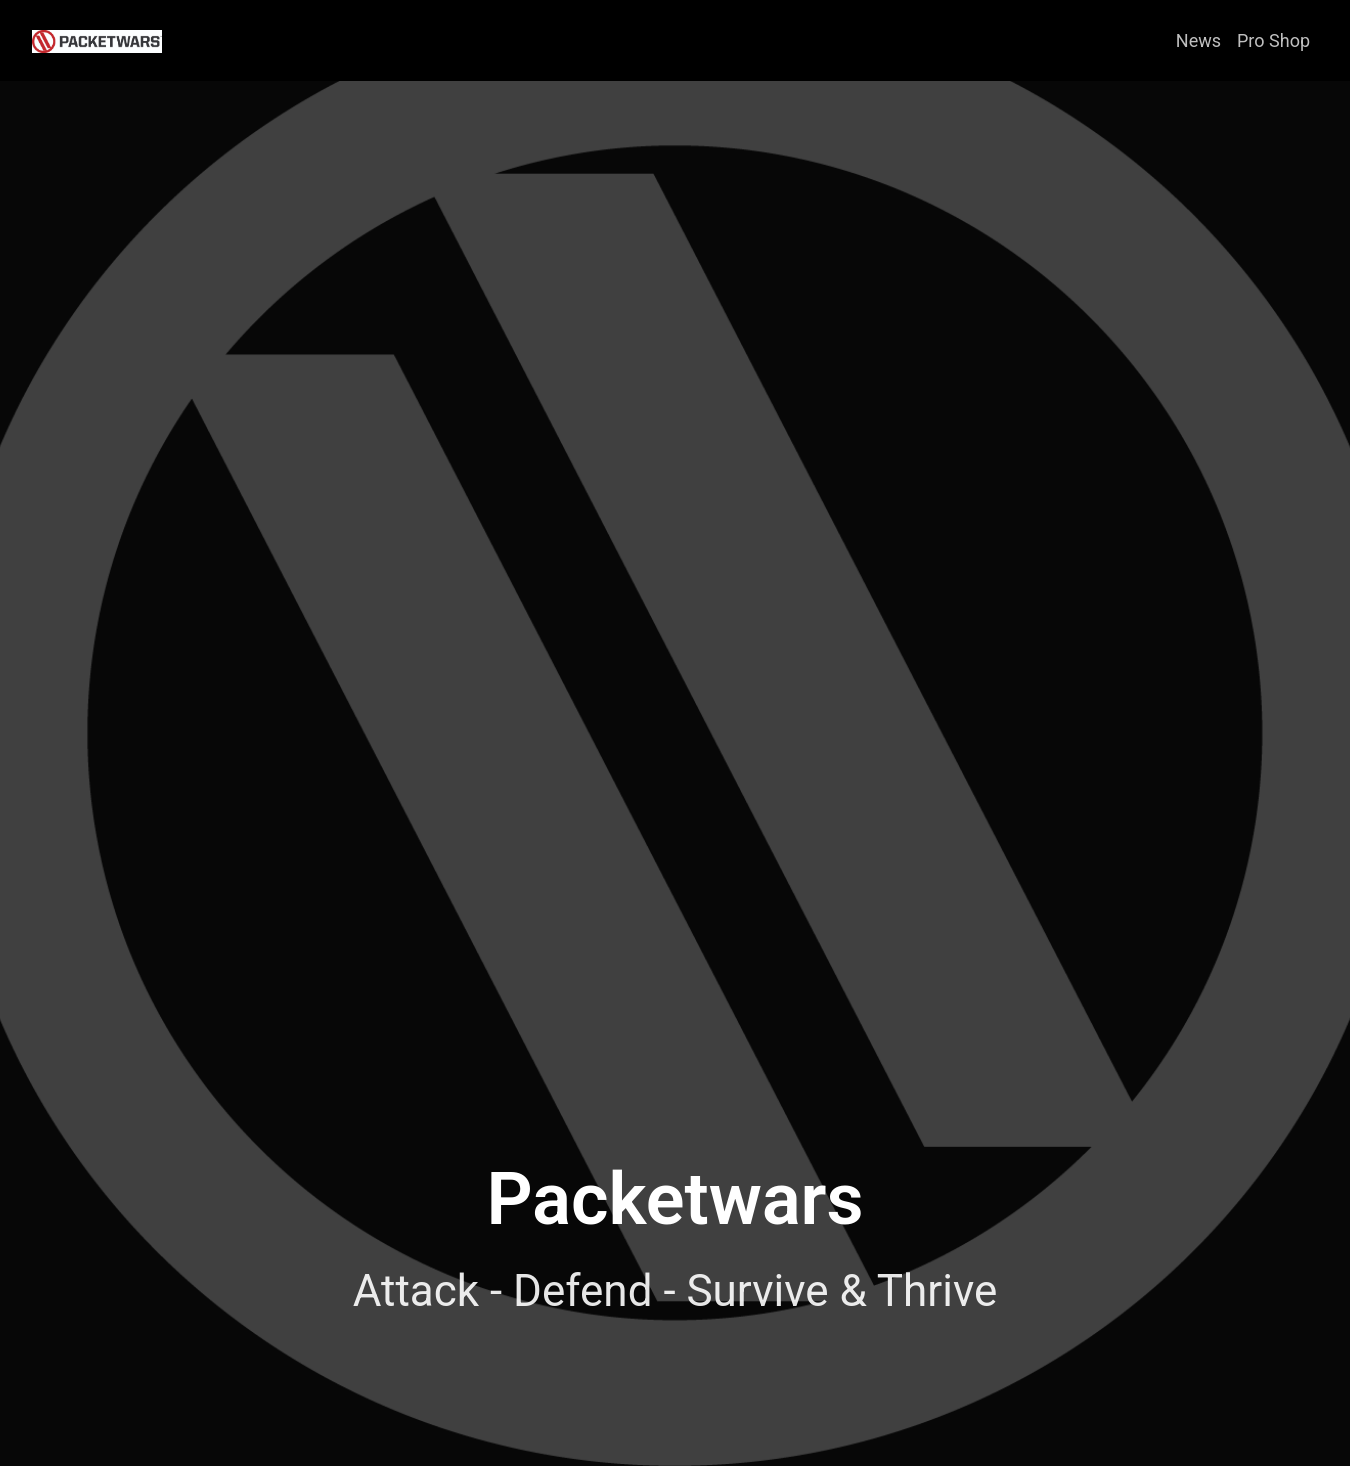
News (1198, 40)
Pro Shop (1273, 40)
